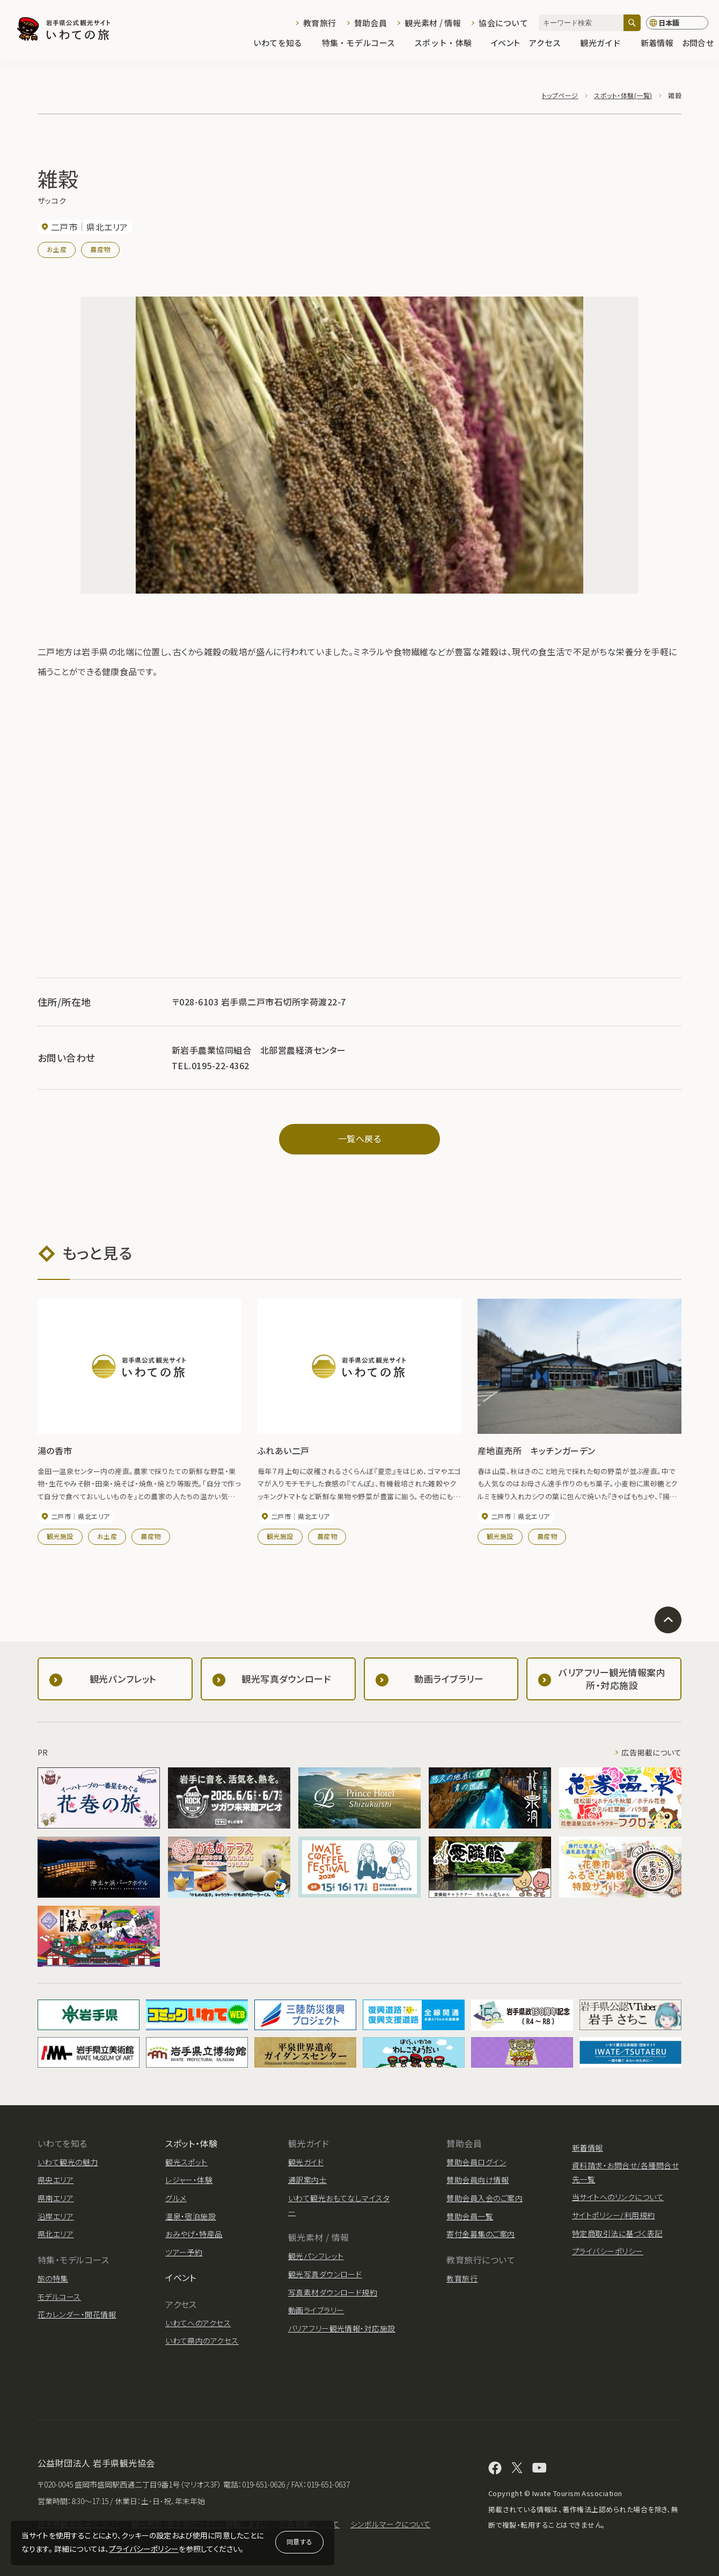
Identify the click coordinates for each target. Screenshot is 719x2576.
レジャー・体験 (188, 2179)
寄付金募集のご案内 (480, 2234)
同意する (299, 2541)
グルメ (175, 2198)
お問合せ (698, 43)
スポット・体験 (448, 43)
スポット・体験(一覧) (623, 95)
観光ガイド (606, 43)
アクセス (550, 43)
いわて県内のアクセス (202, 2340)
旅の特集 (53, 2278)
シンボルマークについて (390, 2524)
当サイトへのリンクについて (618, 2197)
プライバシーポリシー (144, 2548)
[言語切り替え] (677, 23)
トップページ (560, 95)
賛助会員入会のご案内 (484, 2198)
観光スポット (186, 2162)
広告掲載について (651, 1752)
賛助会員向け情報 (477, 2179)
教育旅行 (319, 22)
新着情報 (657, 43)
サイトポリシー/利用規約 (613, 2215)
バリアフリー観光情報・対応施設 (341, 2328)
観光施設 (60, 1536)
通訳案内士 (307, 2179)
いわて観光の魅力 (68, 2162)
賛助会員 (370, 22)
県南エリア (56, 2198)
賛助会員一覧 (469, 2216)
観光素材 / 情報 (433, 22)
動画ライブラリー (316, 2310)
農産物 (100, 249)
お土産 (57, 249)
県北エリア (56, 2234)
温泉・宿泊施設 (190, 2216)
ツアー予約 (183, 2252)
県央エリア (56, 2179)
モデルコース (59, 2296)
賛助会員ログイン (476, 2162)
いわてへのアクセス (198, 2323)
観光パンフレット (316, 2256)
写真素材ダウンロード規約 (333, 2292)
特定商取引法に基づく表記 (617, 2233)
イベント (505, 43)
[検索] (632, 22)
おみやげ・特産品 (194, 2234)
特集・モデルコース (364, 43)
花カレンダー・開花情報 (77, 2314)
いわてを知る (283, 43)
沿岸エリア (56, 2216)
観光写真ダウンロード (325, 2274)
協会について (503, 22)
